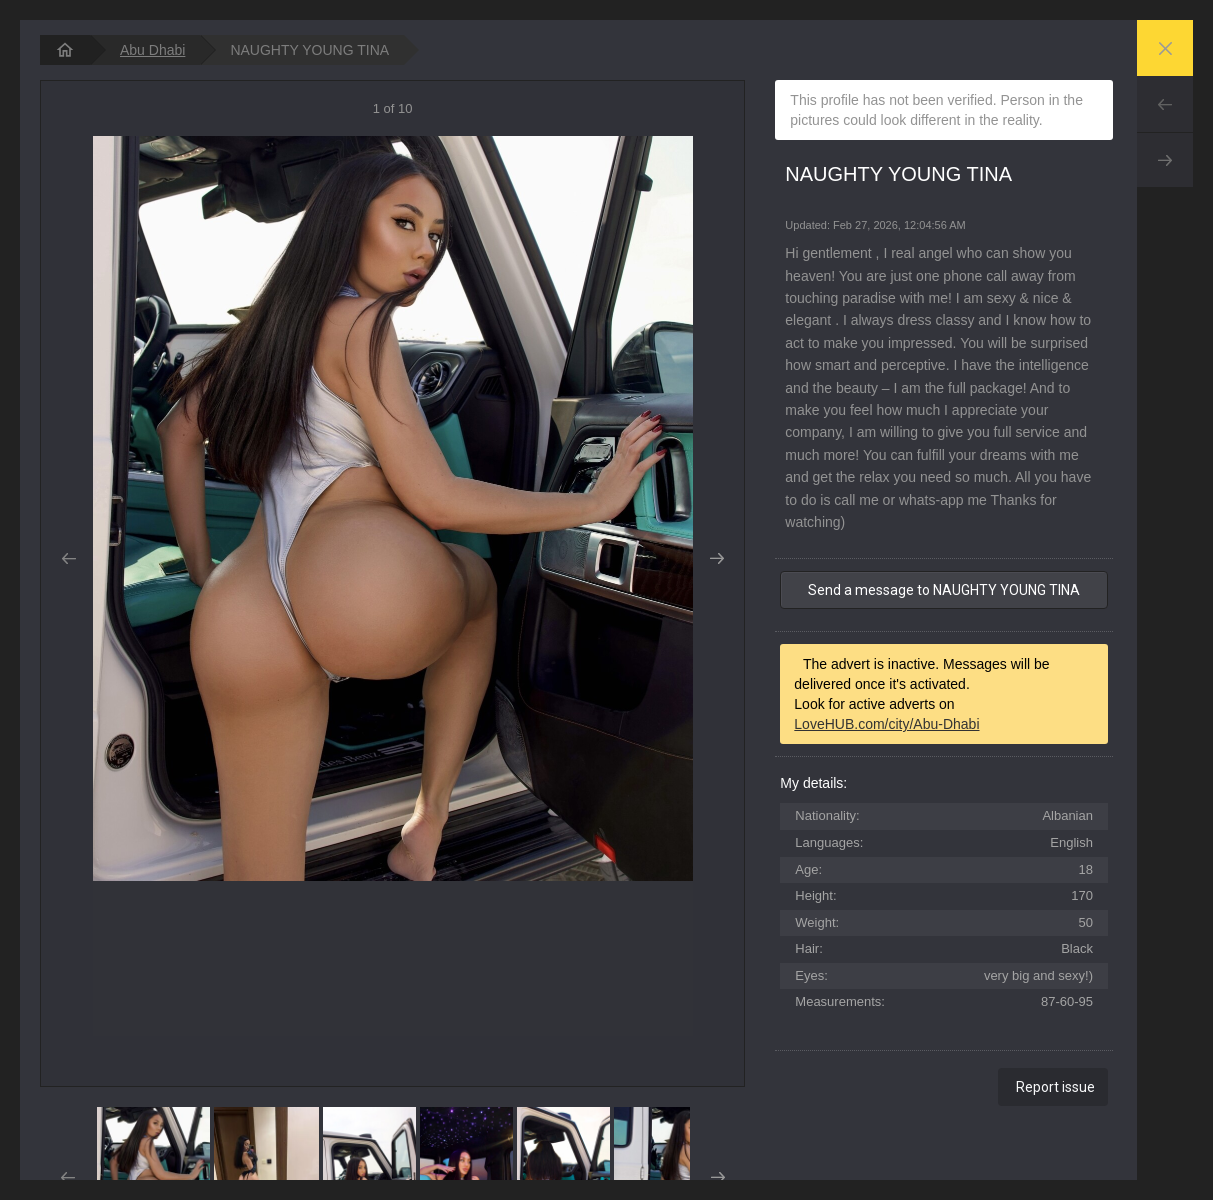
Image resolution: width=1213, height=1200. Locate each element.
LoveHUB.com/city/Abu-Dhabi (886, 724)
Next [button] (716, 559)
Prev (1165, 104)
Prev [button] (68, 559)
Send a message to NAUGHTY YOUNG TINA (944, 590)
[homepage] (65, 50)
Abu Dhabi (152, 50)
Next (1165, 160)
